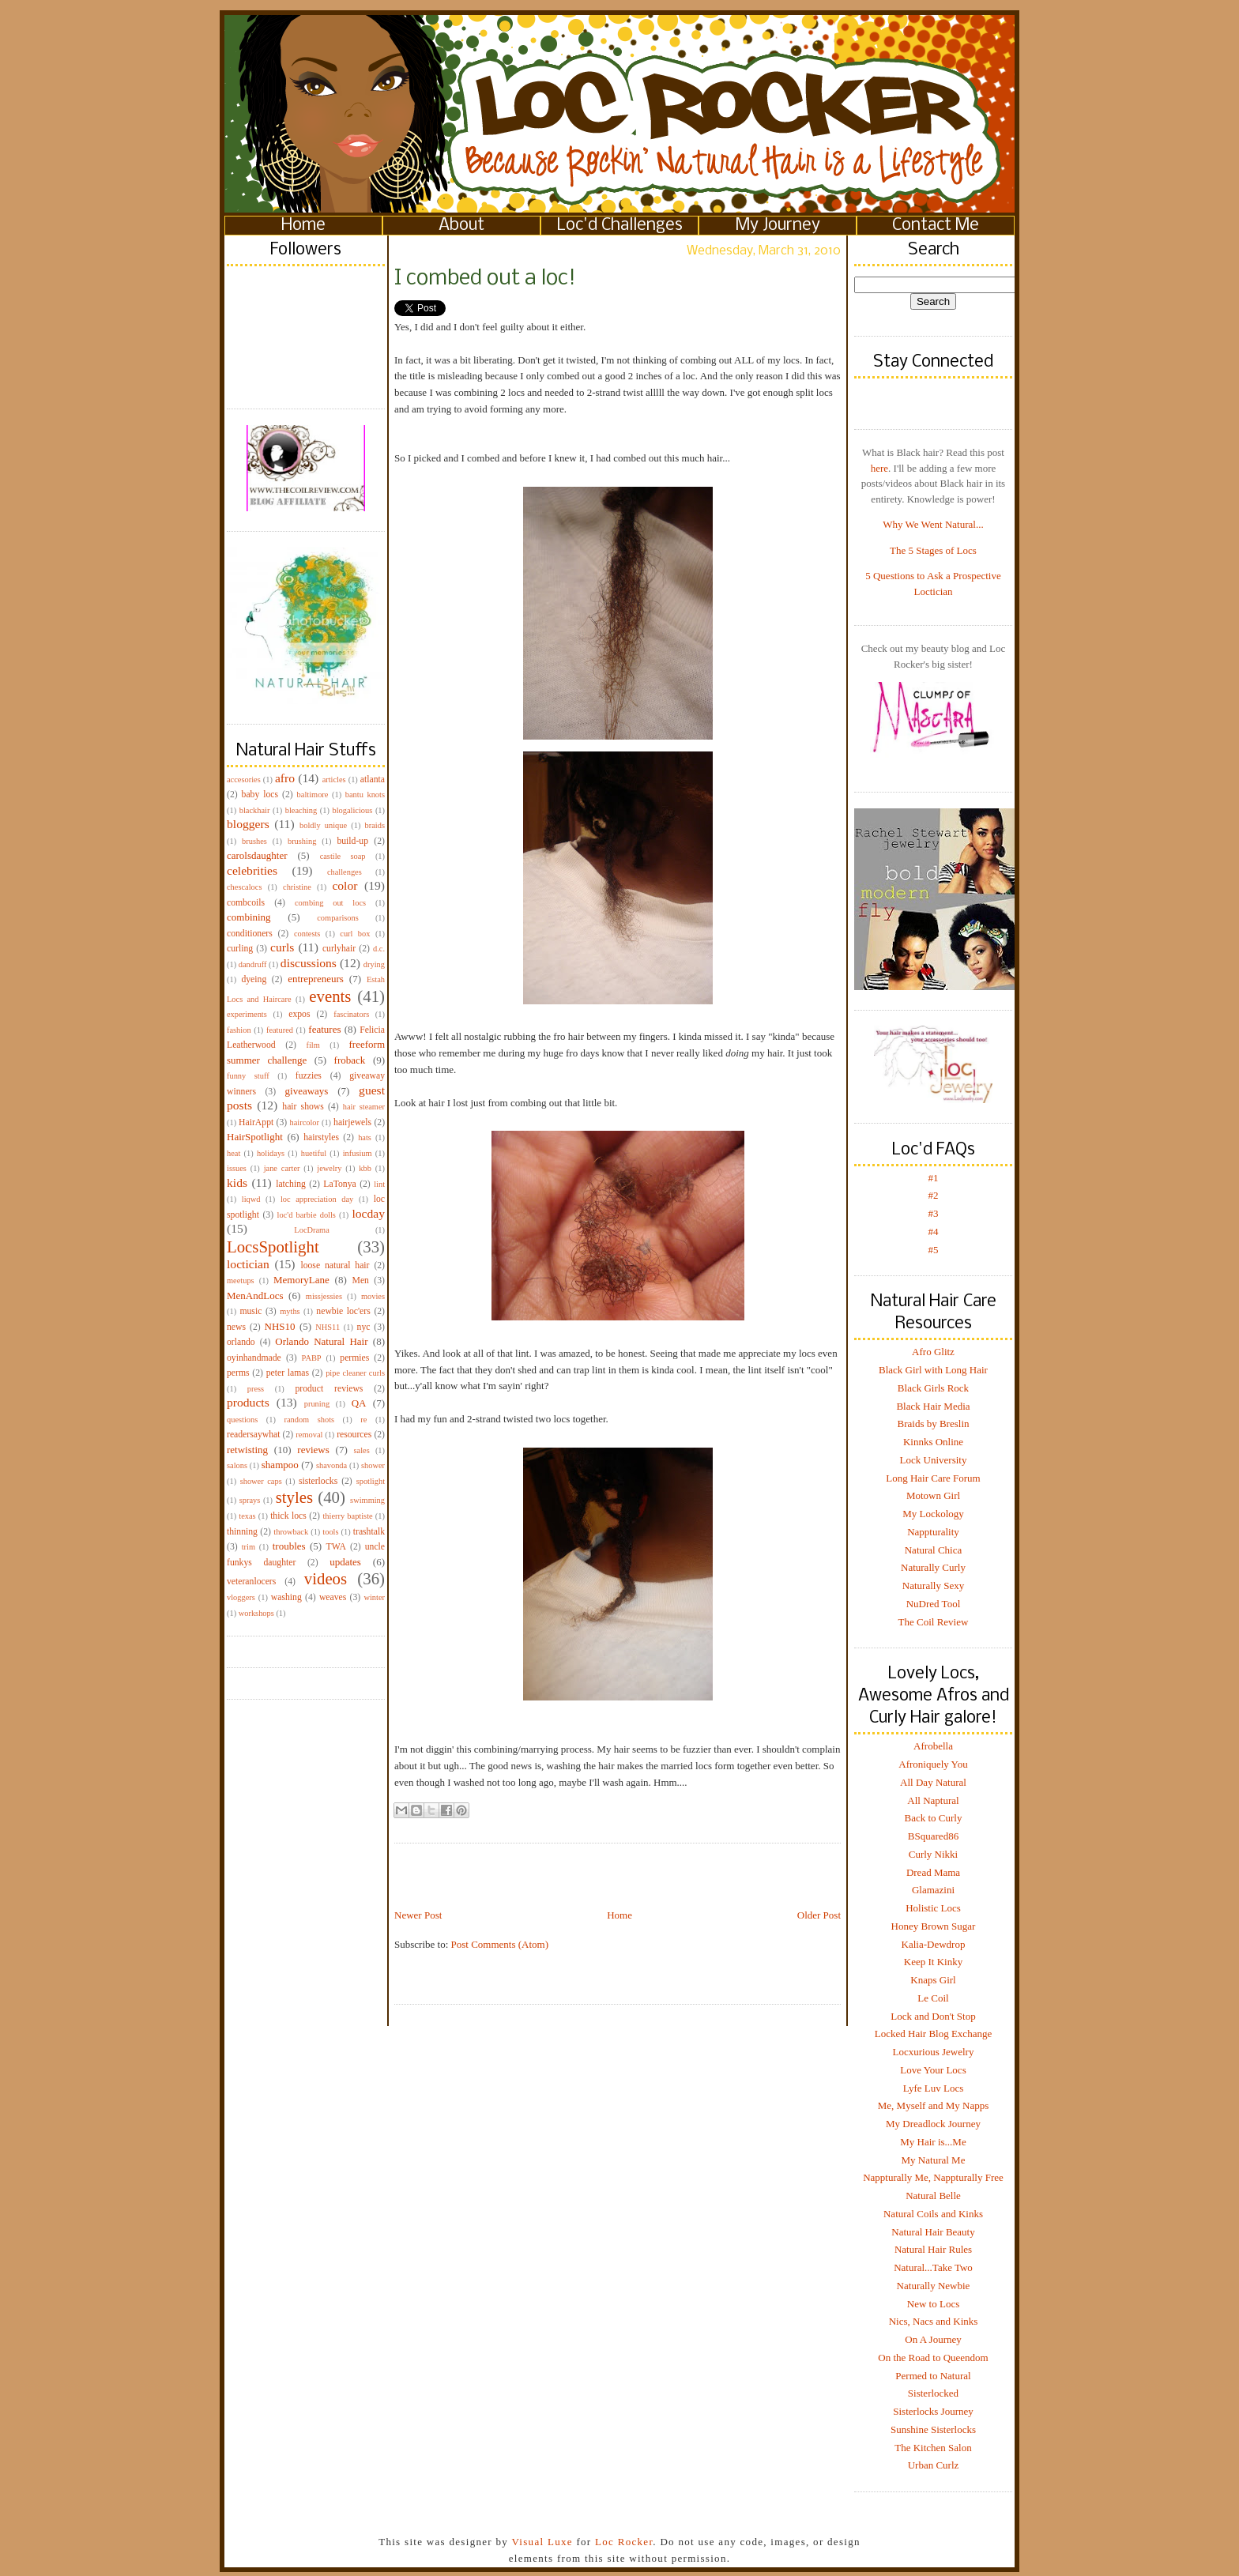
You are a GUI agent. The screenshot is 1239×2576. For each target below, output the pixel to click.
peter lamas (287, 1373)
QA (359, 1403)
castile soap (343, 856)
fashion (239, 1030)
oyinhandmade (254, 1358)
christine (297, 887)
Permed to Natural (932, 2376)
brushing (302, 841)
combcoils (246, 903)
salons (237, 1465)
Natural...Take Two (933, 2267)
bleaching (301, 810)
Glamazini (933, 1890)
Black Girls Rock (933, 1388)
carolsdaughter (257, 855)
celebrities (252, 870)
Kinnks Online (933, 1442)
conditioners (250, 933)
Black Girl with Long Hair (933, 1370)
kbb (365, 1168)
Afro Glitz (933, 1352)
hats (364, 1137)
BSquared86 (933, 1836)
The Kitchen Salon (932, 2448)
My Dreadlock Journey (933, 2124)
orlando (241, 1342)
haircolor (304, 1122)
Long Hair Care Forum (933, 1478)
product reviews (329, 1389)
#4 (933, 1231)
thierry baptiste (347, 1516)
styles (294, 1497)
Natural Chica (933, 1550)
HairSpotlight (255, 1137)
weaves (332, 1597)
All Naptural (932, 1800)
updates (345, 1562)
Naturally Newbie (933, 2286)
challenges (344, 872)
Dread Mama (933, 1872)
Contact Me (935, 226)
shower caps (261, 1481)
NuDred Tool (933, 1604)
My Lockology (933, 1514)
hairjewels (352, 1122)
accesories (244, 779)
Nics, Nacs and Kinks (933, 2321)
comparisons (338, 917)
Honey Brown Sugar (933, 1926)
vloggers (241, 1597)
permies (354, 1358)
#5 (933, 1250)
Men (360, 1280)
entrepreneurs (316, 979)
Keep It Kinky (933, 1962)
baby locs (260, 794)
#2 (933, 1195)
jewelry (329, 1168)
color (344, 885)
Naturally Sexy (933, 1585)
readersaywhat (254, 1434)
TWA (336, 1547)
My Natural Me (934, 2160)
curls (282, 947)
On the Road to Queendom (933, 2357)
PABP (312, 1358)
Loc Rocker (624, 2542)
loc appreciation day (317, 1199)
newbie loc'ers (343, 1311)
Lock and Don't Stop (933, 2016)
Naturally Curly (933, 1567)
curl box (355, 933)
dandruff (253, 964)
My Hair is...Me (933, 2142)
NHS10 (280, 1326)
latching (291, 1184)
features (324, 1029)
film (313, 1045)
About (461, 226)
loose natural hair (334, 1265)
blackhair (254, 810)
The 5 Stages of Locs (933, 550)
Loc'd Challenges (620, 226)
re (363, 1419)
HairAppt (256, 1122)
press (255, 1388)
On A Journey (933, 2339)
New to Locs (933, 2304)
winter (374, 1597)
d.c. (379, 948)
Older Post (819, 1915)
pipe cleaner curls (355, 1373)
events (330, 996)
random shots (309, 1419)
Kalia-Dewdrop (934, 1944)
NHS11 (327, 1327)
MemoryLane (301, 1280)
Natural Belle (933, 2195)
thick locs (288, 1516)
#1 (933, 1178)
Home (303, 226)
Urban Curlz (933, 2465)
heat (233, 1153)
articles (334, 779)
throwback (290, 1531)
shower (373, 1465)
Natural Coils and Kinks (933, 2214)
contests (307, 933)
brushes (254, 841)
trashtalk (369, 1532)
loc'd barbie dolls (306, 1215)
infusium (357, 1153)
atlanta (372, 779)
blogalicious (352, 810)
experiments (247, 1014)
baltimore (313, 794)
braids (375, 825)
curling (240, 948)
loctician (248, 1264)
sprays (250, 1500)
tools (330, 1531)
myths (289, 1311)
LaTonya (339, 1184)
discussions (309, 963)
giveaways (307, 1091)
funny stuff (248, 1075)
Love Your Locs (933, 2070)
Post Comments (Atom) (500, 1944)
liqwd (251, 1199)
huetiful (313, 1153)
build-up (352, 841)
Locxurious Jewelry (933, 2052)
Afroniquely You (932, 1764)
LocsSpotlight (273, 1246)
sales (362, 1450)
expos (299, 1014)
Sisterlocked (933, 2393)
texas (247, 1516)
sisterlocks (318, 1481)
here (879, 468)
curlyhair (339, 948)
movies (373, 1296)
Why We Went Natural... (933, 524)
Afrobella (933, 1746)
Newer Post (418, 1915)
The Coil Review (933, 1622)
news (236, 1327)
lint (379, 1184)
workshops (256, 1613)
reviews (313, 1450)
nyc (364, 1327)
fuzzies (309, 1076)
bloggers (248, 823)
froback (350, 1060)
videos (325, 1578)
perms (238, 1373)
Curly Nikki (933, 1854)
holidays (270, 1153)
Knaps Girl (932, 1980)
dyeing (253, 979)
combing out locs (330, 902)
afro (285, 778)
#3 (933, 1213)
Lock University (933, 1460)
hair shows (303, 1107)
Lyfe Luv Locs (933, 2088)
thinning (242, 1532)
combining (249, 917)
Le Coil (932, 1998)
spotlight (370, 1481)
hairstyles (321, 1137)
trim (248, 1546)
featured (279, 1030)
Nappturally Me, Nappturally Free (933, 2177)
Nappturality (933, 1532)
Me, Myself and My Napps (933, 2105)
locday (368, 1213)
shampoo (280, 1465)
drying (374, 964)
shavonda (331, 1465)
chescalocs (244, 887)
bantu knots (365, 794)
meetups (240, 1280)
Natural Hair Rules (933, 2249)
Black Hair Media (933, 1406)
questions (242, 1419)
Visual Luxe (540, 2542)
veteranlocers (251, 1581)
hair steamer (364, 1106)
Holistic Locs (933, 1908)
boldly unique (323, 825)
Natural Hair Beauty (932, 2232)
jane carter (282, 1168)
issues (237, 1168)
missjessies (324, 1296)
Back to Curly (933, 1818)
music (250, 1311)
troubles (289, 1546)
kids (237, 1182)
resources (354, 1434)
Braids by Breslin (934, 1423)
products (248, 1402)
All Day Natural (933, 1782)
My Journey (778, 226)
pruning (317, 1403)
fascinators (351, 1014)
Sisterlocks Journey (933, 2411)
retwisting (247, 1450)
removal (309, 1434)
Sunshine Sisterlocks (933, 2429)
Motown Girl (933, 1495)
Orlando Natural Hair (321, 1341)
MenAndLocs (255, 1295)
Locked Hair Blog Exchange (933, 2033)
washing (286, 1597)
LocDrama (311, 1230)
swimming (367, 1500)
